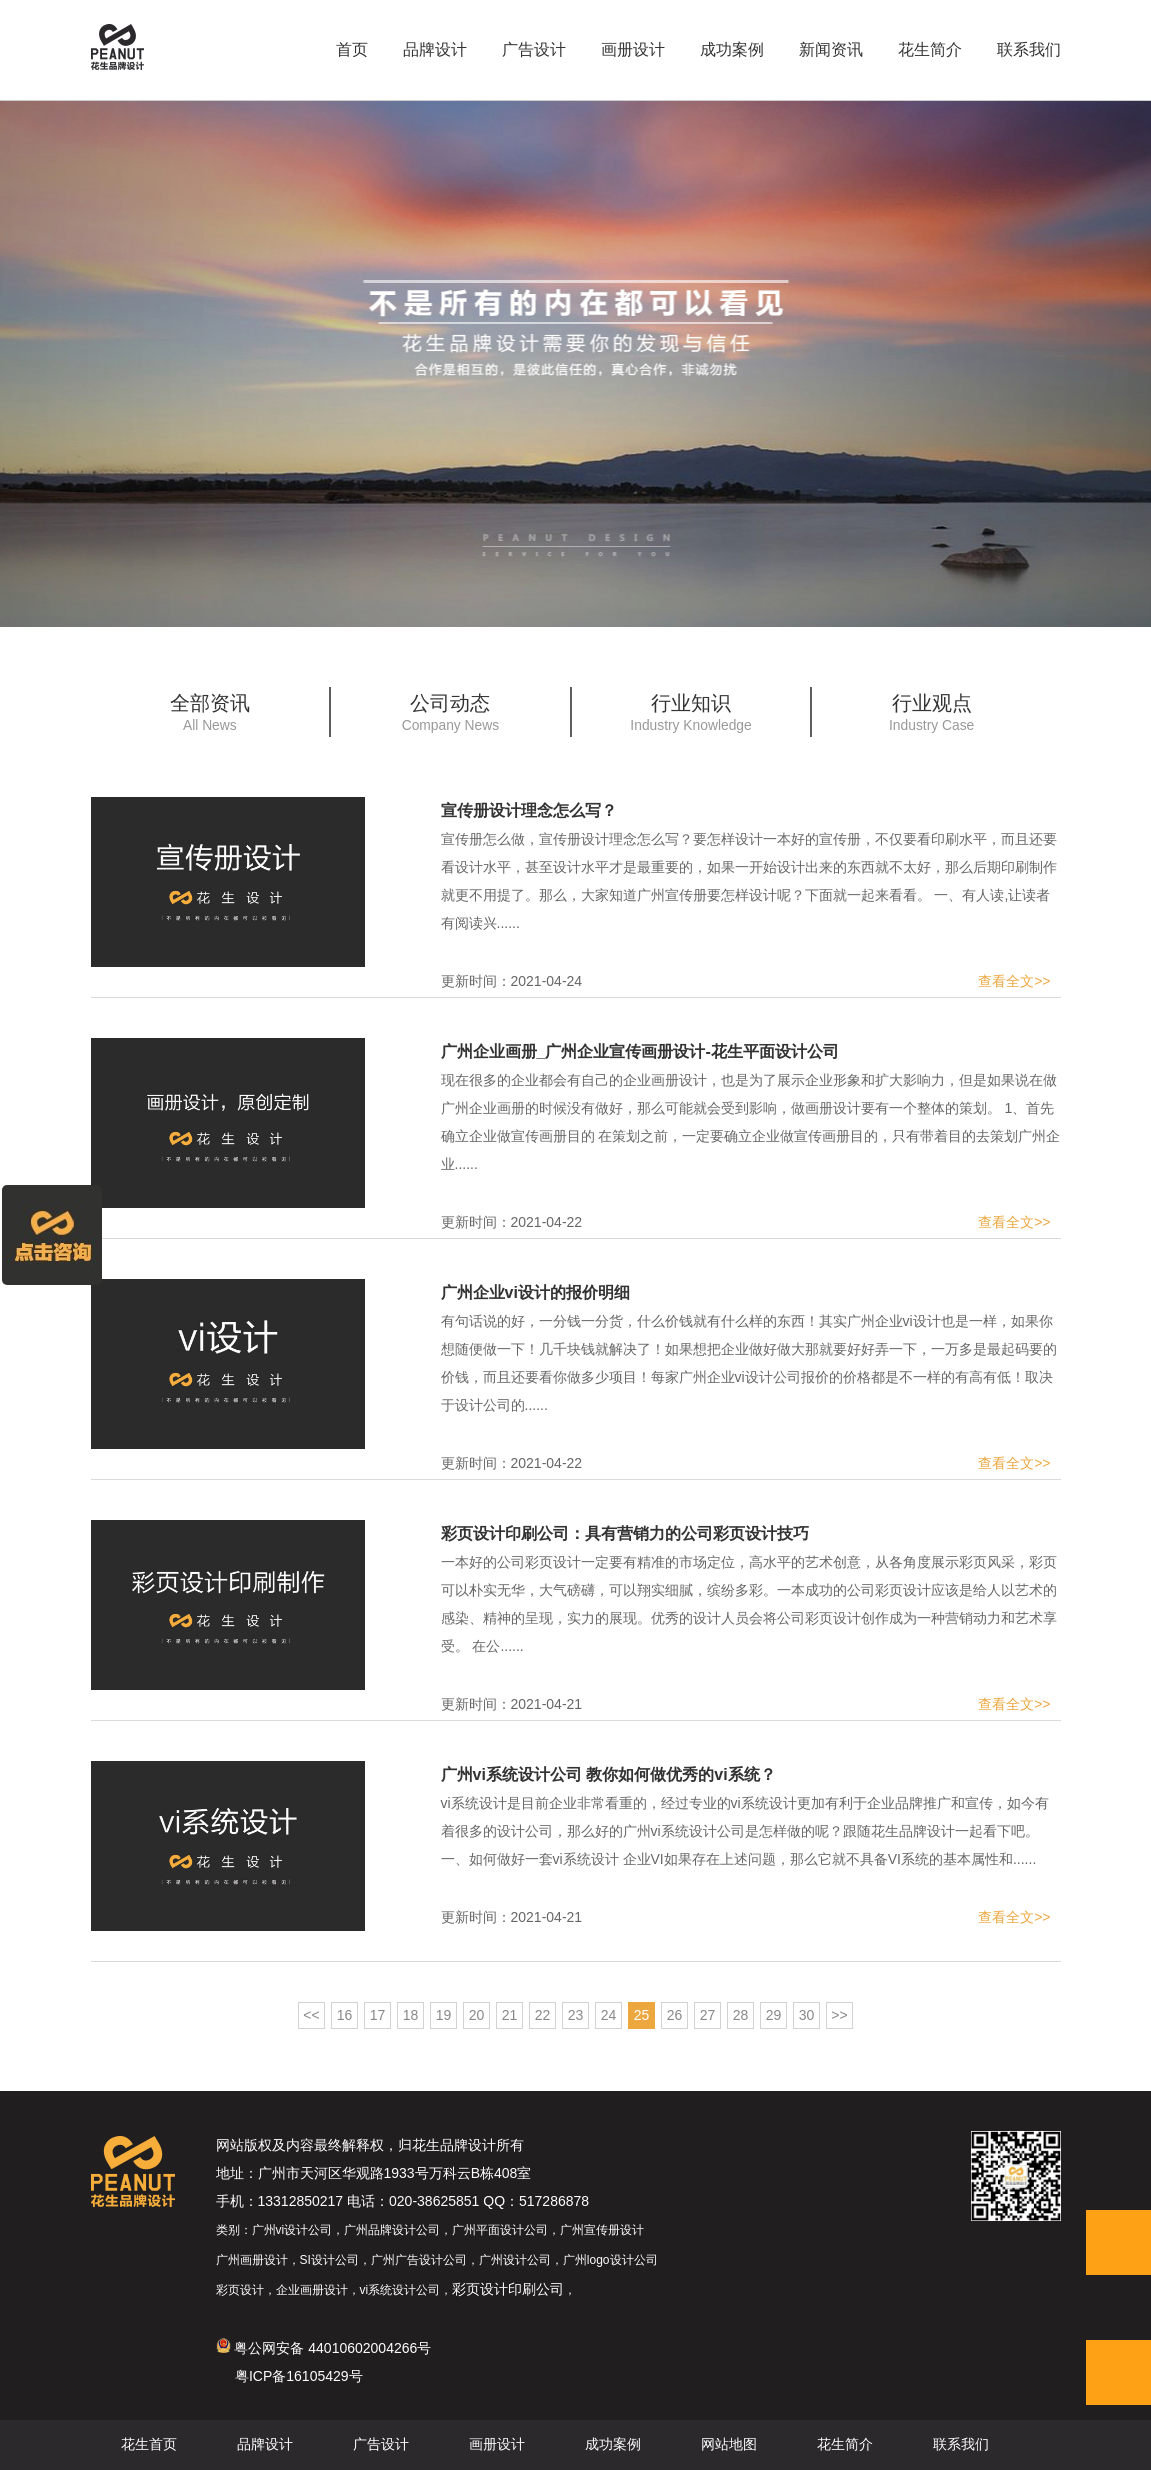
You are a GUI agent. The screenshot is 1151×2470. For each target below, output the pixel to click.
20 (477, 2015)
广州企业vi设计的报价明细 (535, 1292)
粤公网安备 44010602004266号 (324, 2348)
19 (444, 2015)
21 (510, 2015)
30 (807, 2015)
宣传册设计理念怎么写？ (529, 810)
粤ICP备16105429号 (299, 2376)
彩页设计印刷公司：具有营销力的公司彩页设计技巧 (625, 1533)
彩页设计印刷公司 (508, 2289)
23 (576, 2015)
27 (708, 2015)
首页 (352, 49)
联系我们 (1029, 49)
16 (345, 2015)
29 (774, 2015)
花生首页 (149, 2445)
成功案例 (732, 49)
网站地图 (729, 2445)
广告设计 (534, 49)
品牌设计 (435, 49)
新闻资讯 (831, 49)
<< (311, 2015)
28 (741, 2015)
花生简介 (930, 49)
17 (378, 2015)
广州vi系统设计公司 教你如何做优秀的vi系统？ (608, 1774)
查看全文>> (1014, 981)
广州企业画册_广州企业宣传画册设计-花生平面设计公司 (640, 1051)
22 (543, 2015)
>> (839, 2015)
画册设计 (633, 49)
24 (609, 2015)
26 (675, 2015)
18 (411, 2015)
